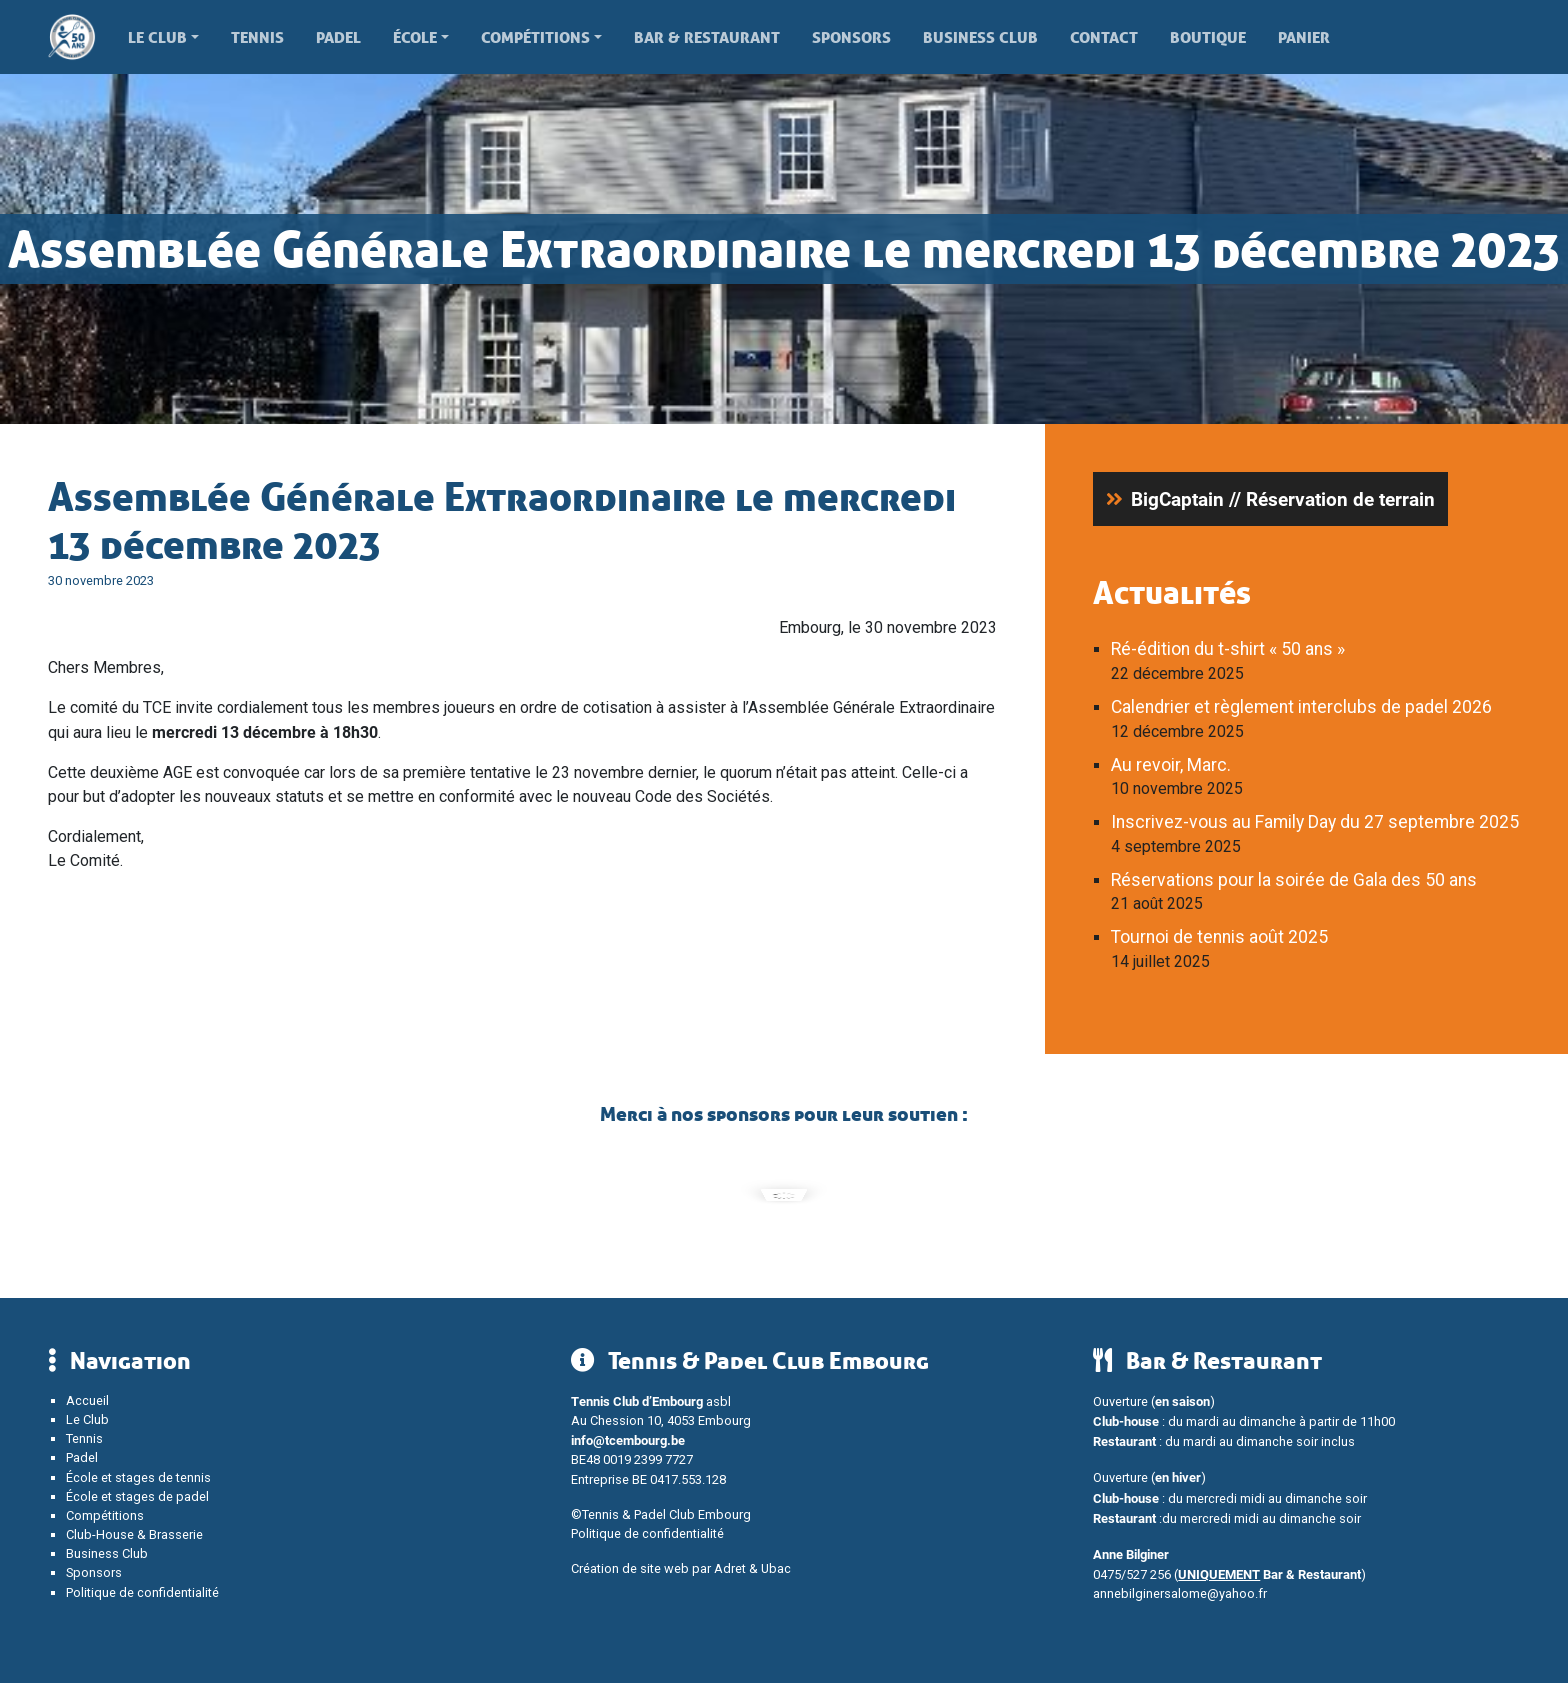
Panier (1304, 37)
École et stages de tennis (138, 1477)
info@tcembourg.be (628, 1439)
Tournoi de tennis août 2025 (1219, 937)
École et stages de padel (137, 1496)
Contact (1104, 37)
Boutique (1208, 37)
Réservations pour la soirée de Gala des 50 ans (1294, 880)
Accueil (87, 1400)
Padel (338, 37)
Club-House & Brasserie (134, 1534)
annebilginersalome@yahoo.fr (1180, 1593)
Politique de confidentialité (142, 1592)
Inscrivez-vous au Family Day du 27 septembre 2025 (1315, 822)
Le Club (157, 37)
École (415, 37)
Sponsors (851, 37)
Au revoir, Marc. (1171, 765)
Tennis (257, 37)
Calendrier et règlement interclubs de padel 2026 (1301, 707)
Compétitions (535, 37)
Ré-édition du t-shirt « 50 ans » (1228, 649)
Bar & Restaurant (707, 37)
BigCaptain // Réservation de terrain (1283, 498)
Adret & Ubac (752, 1568)
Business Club (980, 37)
